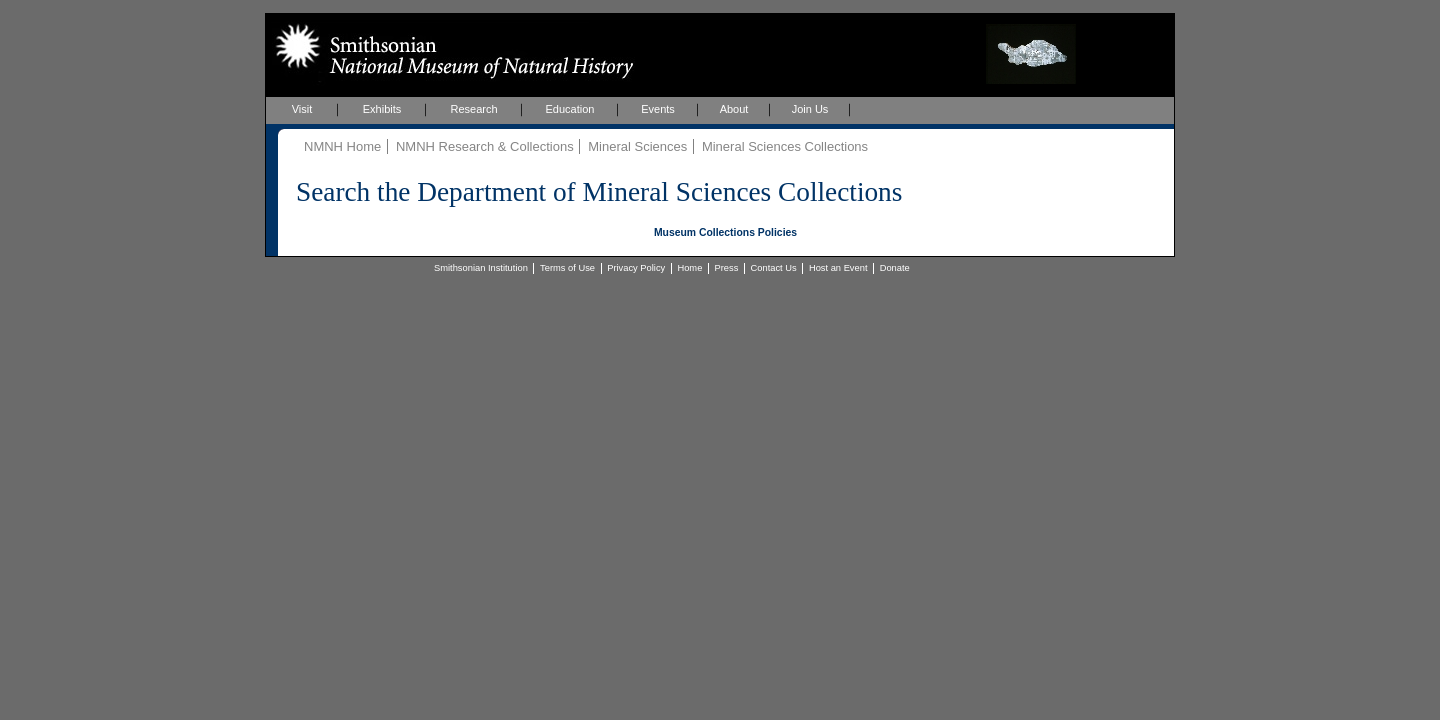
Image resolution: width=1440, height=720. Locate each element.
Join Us (810, 109)
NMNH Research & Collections (485, 146)
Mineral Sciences (637, 146)
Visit (302, 109)
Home (689, 268)
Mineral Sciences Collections (785, 146)
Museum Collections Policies (725, 232)
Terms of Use (567, 268)
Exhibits (382, 109)
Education (570, 109)
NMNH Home (342, 146)
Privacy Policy (636, 268)
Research (473, 109)
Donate (895, 268)
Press (727, 268)
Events (658, 109)
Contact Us (774, 268)
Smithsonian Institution (481, 268)
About (734, 109)
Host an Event (838, 268)
